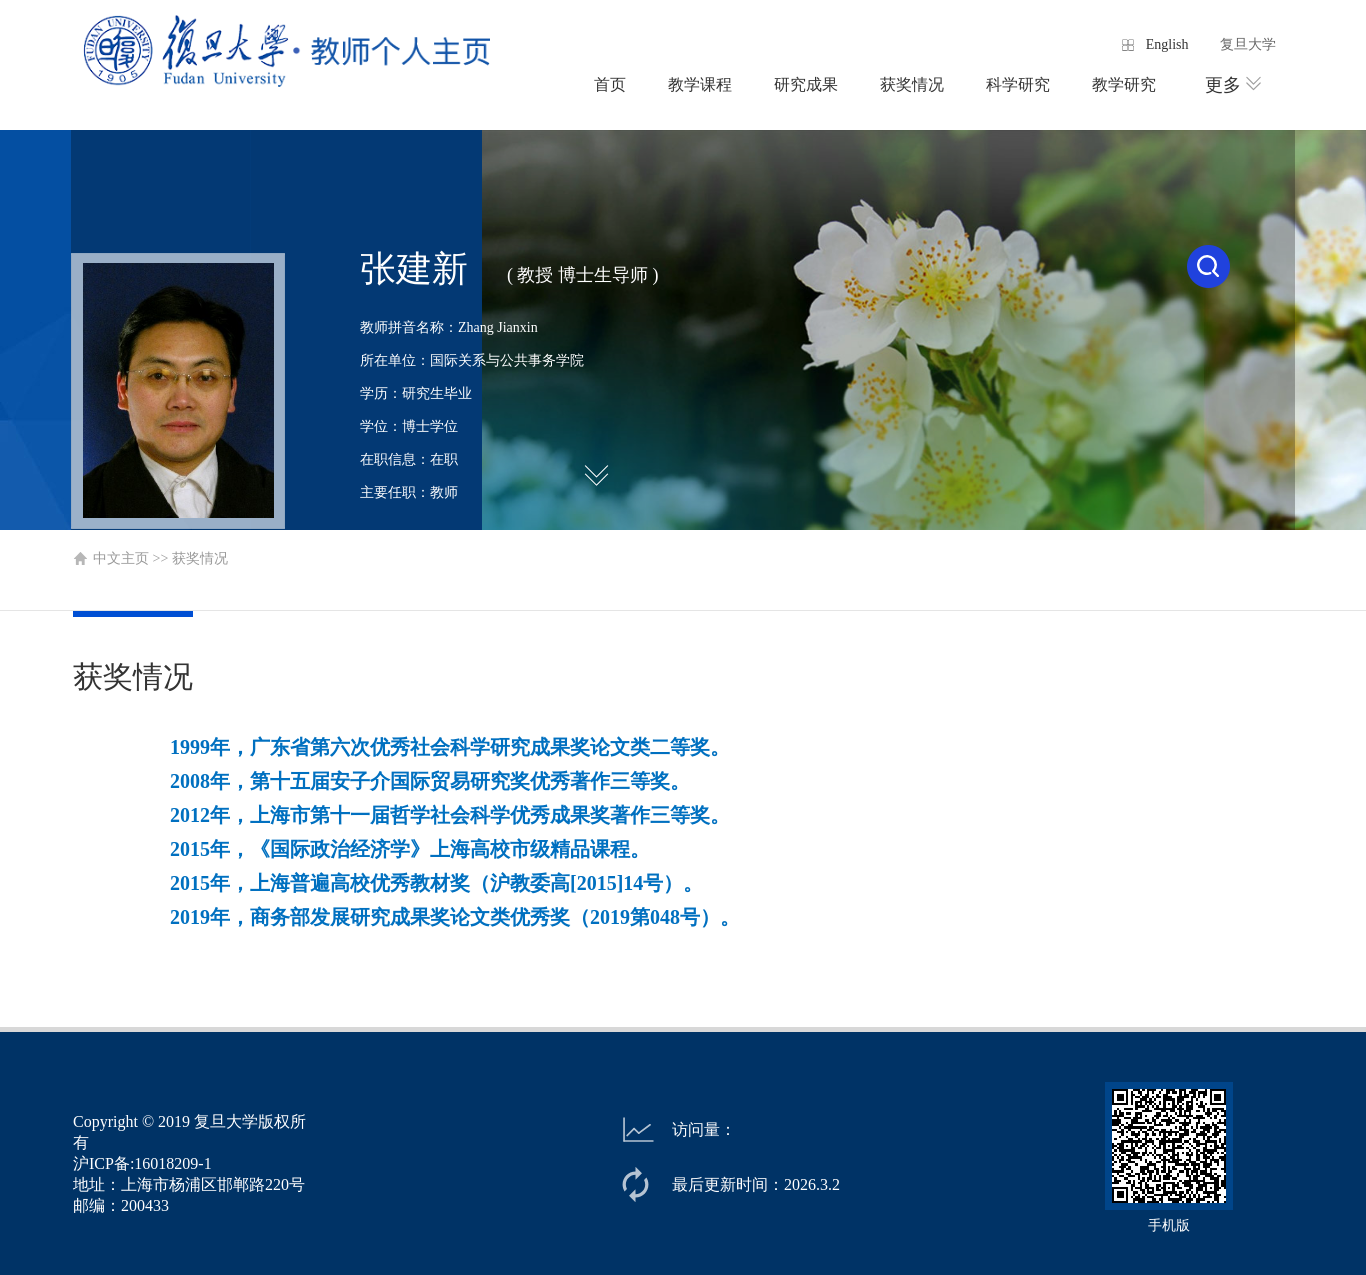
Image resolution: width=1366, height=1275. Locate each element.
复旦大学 (1248, 44)
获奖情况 (912, 84)
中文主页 (121, 558)
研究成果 (806, 84)
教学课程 (700, 84)
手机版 (1169, 1225)
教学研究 (1124, 84)
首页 (610, 84)
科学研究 (1018, 84)
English (1167, 44)
